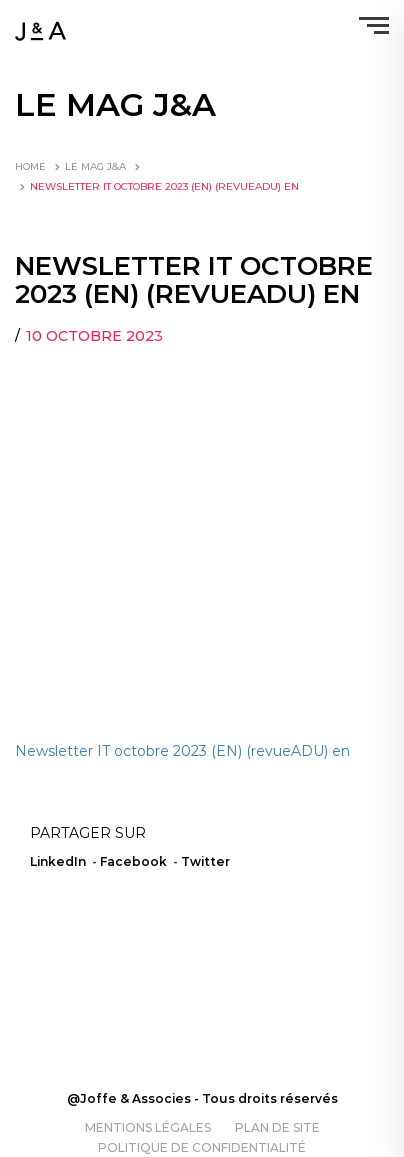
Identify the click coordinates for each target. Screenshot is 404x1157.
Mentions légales (148, 1127)
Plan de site (277, 1127)
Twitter (205, 861)
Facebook (133, 861)
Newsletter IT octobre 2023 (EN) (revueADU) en (182, 751)
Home (30, 166)
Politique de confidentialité (202, 1147)
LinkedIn (58, 861)
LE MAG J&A (95, 166)
